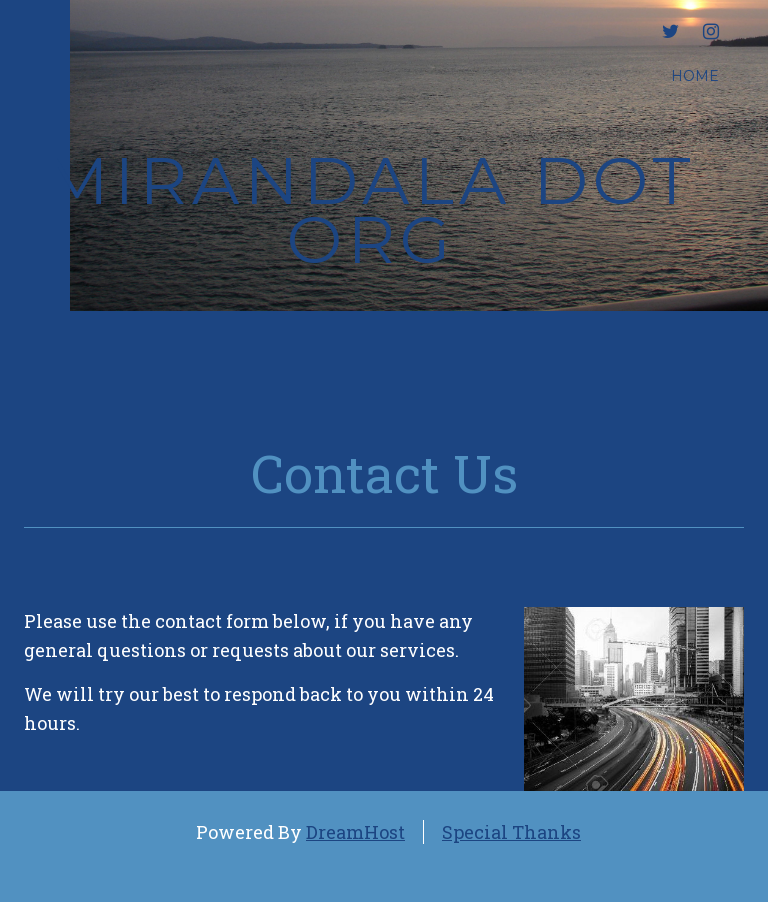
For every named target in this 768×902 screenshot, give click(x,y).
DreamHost (355, 832)
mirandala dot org (370, 210)
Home (695, 76)
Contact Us (384, 473)
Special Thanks (511, 832)
